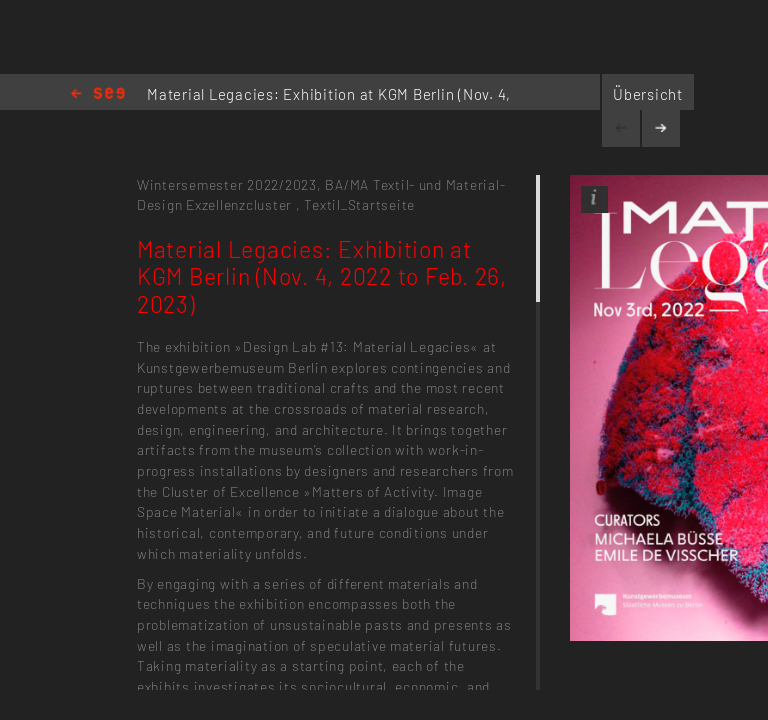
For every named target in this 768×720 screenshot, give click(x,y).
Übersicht (648, 94)
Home (98, 94)
